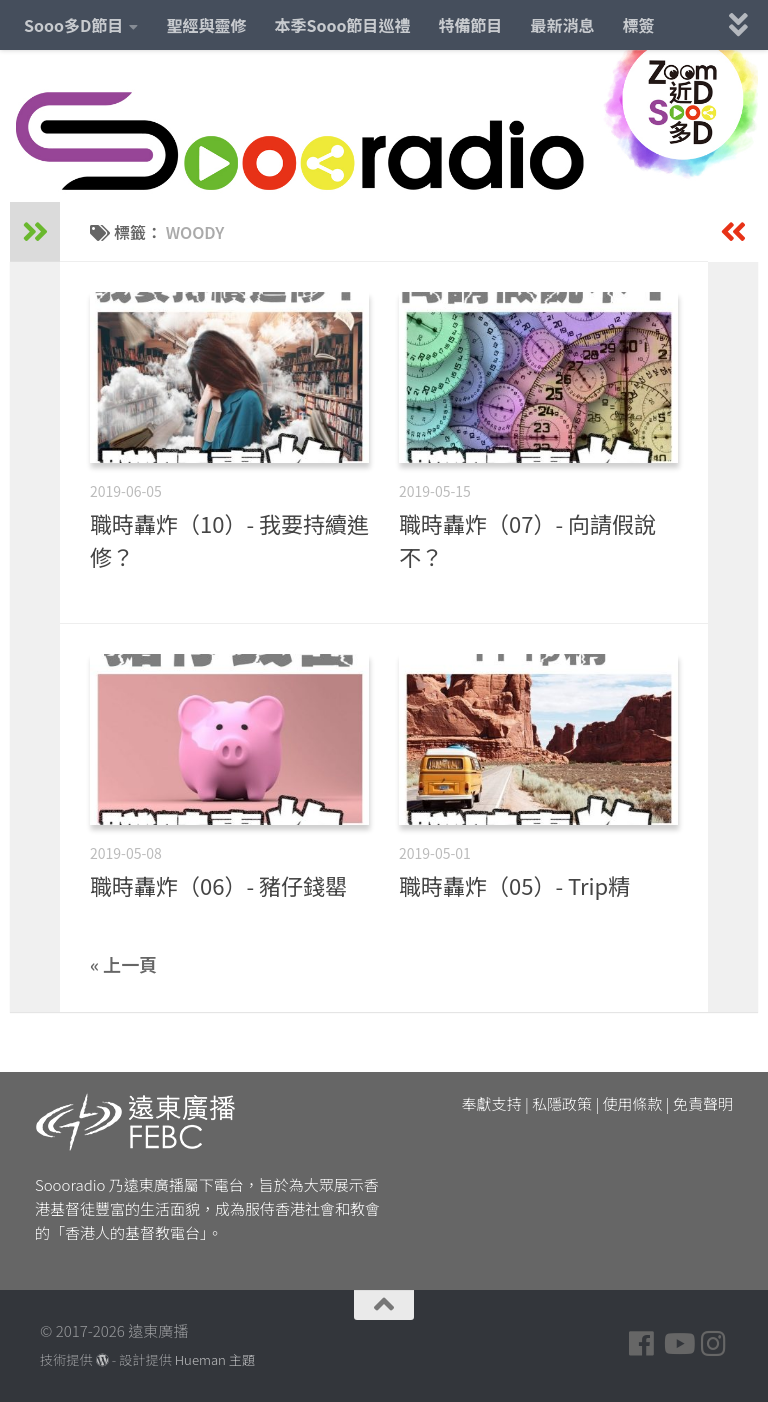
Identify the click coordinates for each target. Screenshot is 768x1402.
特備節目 (471, 25)
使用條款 (633, 1103)
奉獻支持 (492, 1103)
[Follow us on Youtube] (678, 1344)
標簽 (639, 25)
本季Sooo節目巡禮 (342, 25)
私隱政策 (562, 1103)
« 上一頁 (123, 964)
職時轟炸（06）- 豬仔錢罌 (218, 885)
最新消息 (563, 25)
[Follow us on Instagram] (714, 1344)
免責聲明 (703, 1103)
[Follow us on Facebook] (642, 1344)
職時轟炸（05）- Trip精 (514, 885)
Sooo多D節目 (73, 25)
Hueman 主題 (215, 1359)
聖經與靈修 (206, 25)
